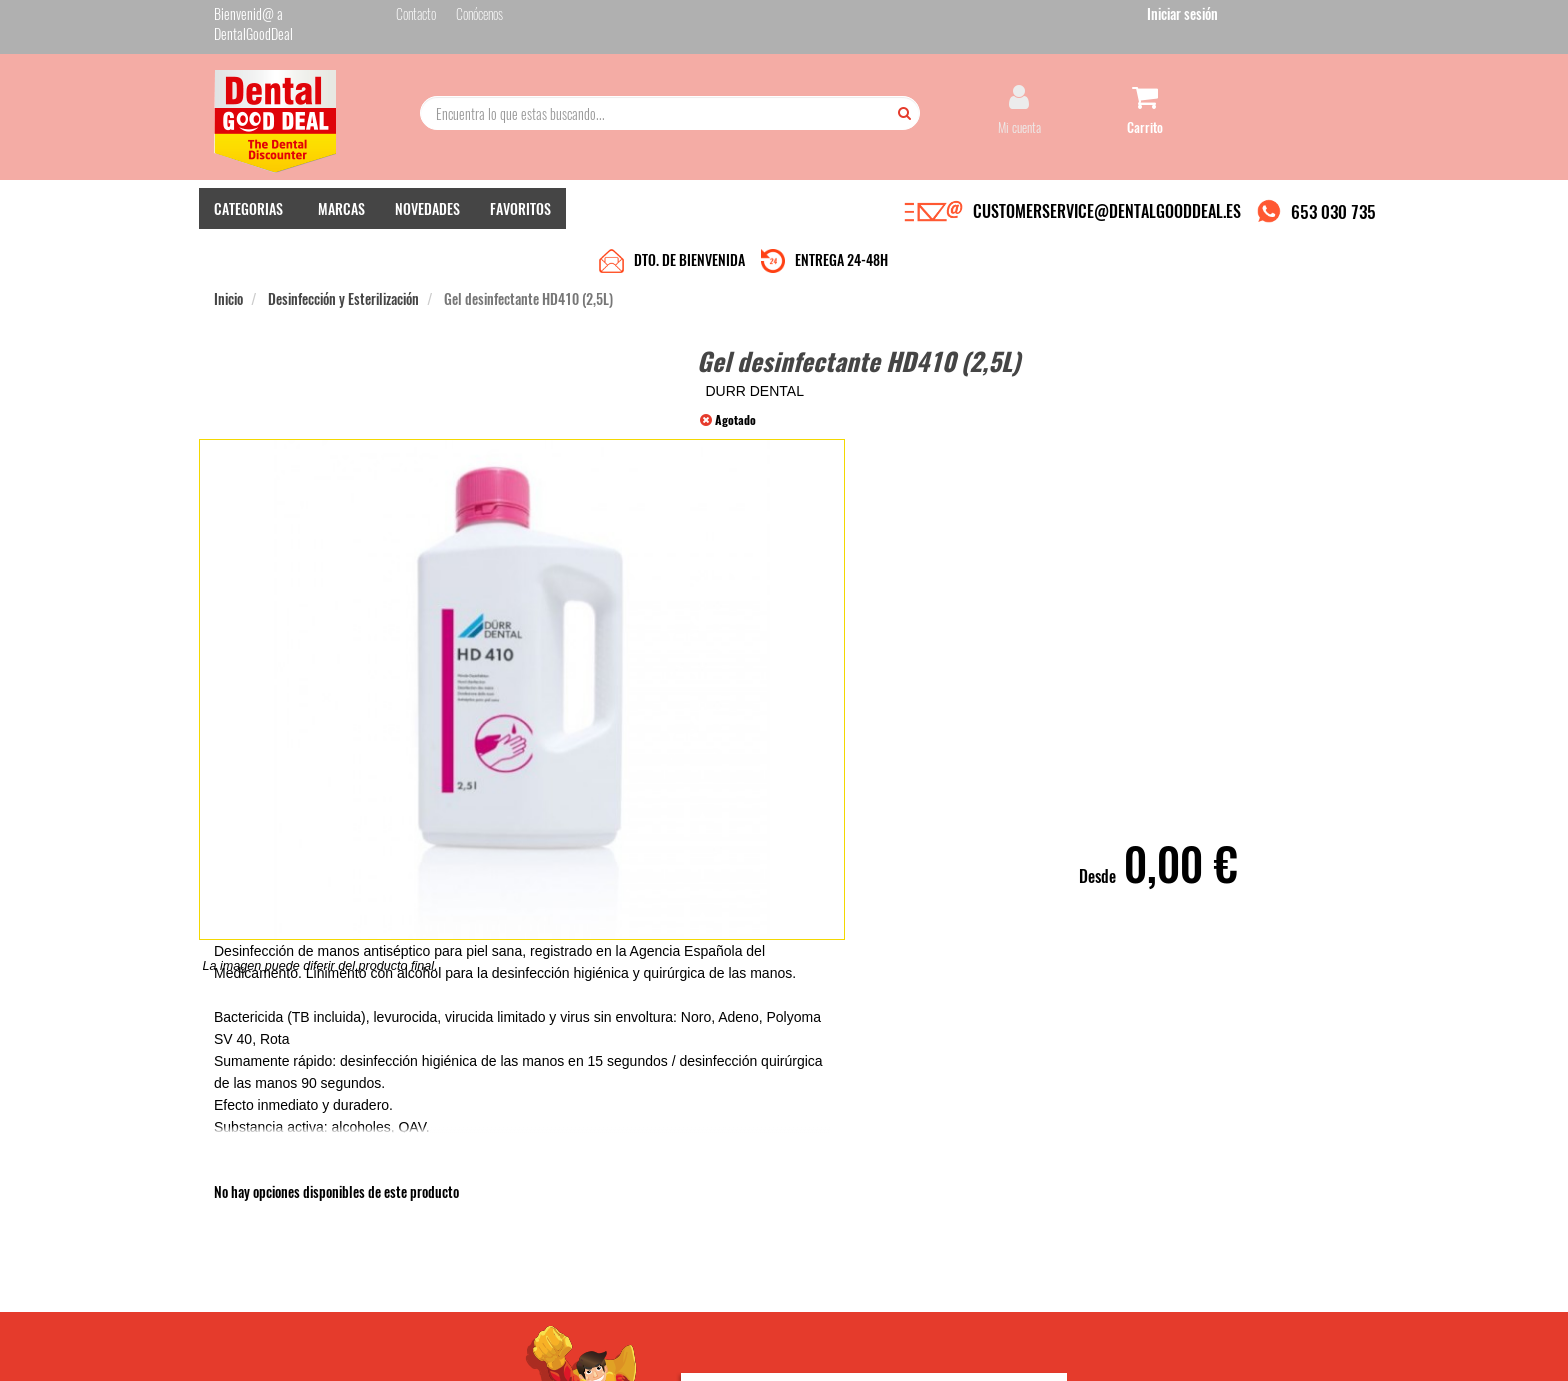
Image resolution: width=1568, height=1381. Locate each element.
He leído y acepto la (922, 1203)
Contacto (626, 1135)
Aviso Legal (950, 1349)
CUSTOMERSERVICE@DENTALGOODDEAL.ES (1107, 213)
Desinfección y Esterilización (343, 251)
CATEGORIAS (248, 210)
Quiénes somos (445, 1135)
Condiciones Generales (1029, 1349)
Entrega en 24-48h (456, 1155)
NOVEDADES (427, 210)
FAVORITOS (520, 210)
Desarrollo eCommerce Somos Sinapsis (289, 1362)
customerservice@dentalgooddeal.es (845, 1349)
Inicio (228, 251)
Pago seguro (439, 1175)
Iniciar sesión (1318, 18)
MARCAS (341, 210)
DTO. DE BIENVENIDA (689, 212)
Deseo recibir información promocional (931, 1238)
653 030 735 (1333, 213)
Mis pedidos (633, 1155)
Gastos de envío (447, 1195)
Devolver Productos (651, 1175)
